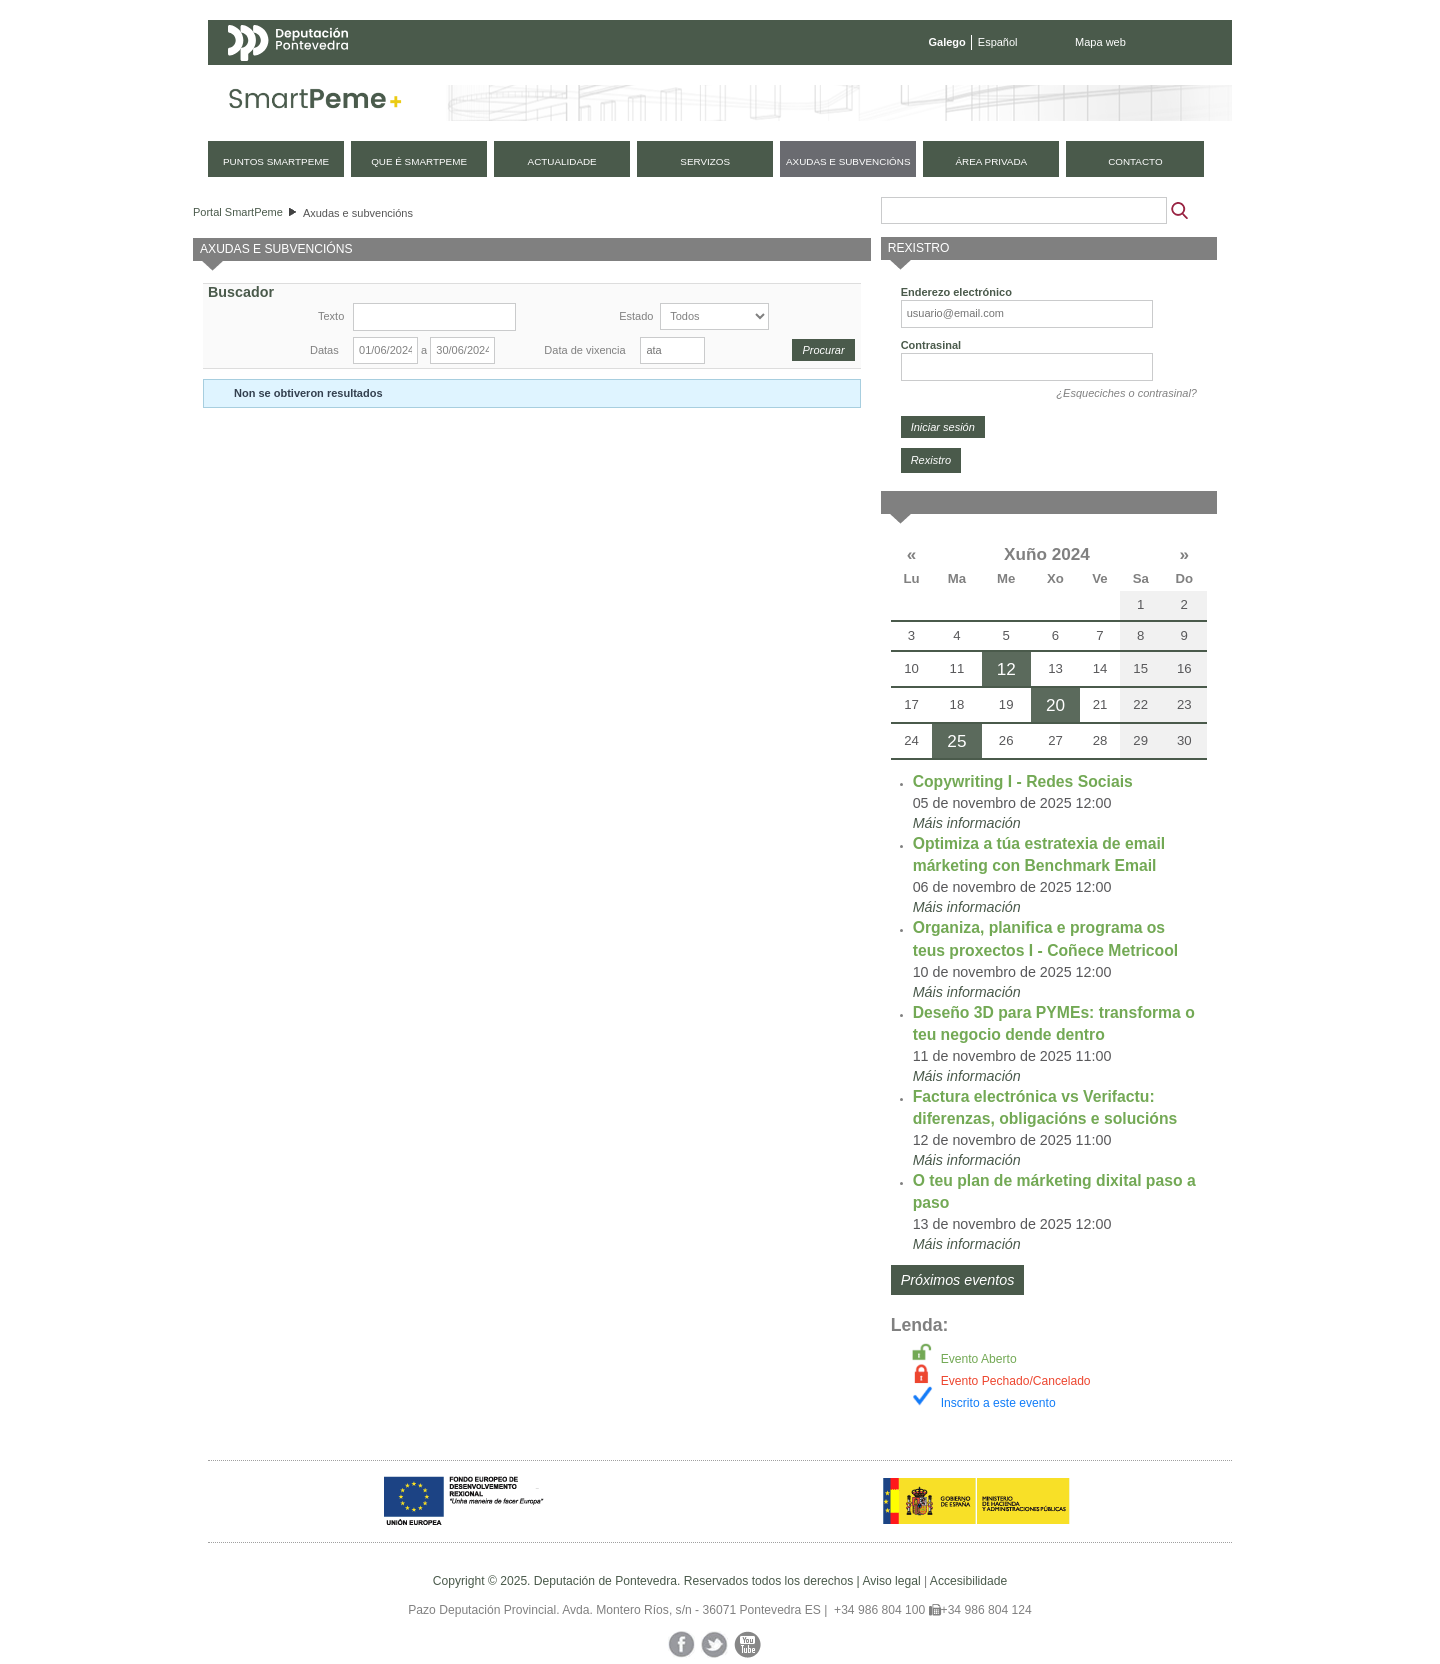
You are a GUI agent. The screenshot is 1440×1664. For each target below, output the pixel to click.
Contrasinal (931, 345)
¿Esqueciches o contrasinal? (1126, 393)
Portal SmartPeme (238, 212)
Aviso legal (891, 1581)
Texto (331, 316)
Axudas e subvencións (358, 213)
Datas (324, 350)
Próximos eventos (958, 1280)
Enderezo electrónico (956, 292)
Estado (636, 316)
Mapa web (1100, 42)
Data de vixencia (584, 350)
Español (998, 42)
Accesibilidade (968, 1581)
